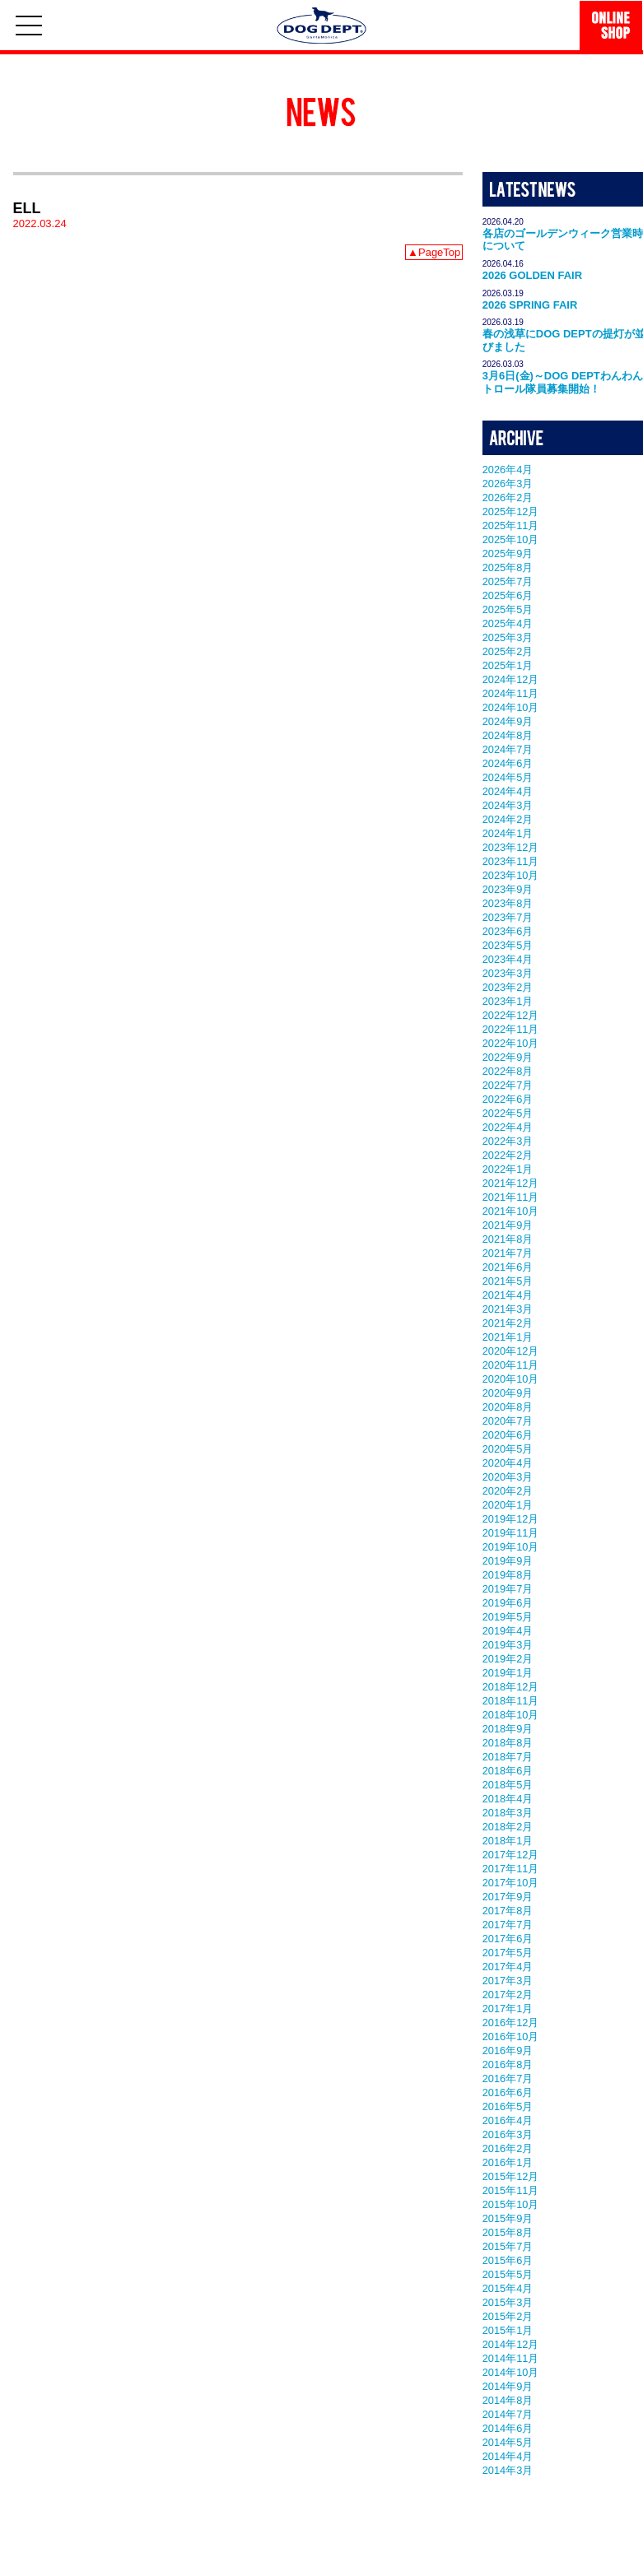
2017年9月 (508, 1896)
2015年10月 (510, 2204)
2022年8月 (508, 1071)
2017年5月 (508, 1952)
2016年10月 (510, 2036)
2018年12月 (510, 1687)
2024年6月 (508, 763)
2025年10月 (510, 539)
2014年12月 (510, 2344)
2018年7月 (508, 1757)
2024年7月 (508, 749)
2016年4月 (508, 2120)
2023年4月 (508, 959)
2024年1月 (508, 833)
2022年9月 (508, 1057)
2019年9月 (508, 1561)
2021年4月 (508, 1295)
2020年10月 (510, 1379)
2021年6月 (508, 1267)
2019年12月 (510, 1519)
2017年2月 (508, 1994)
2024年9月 (508, 721)
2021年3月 (508, 1309)
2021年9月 (508, 1225)
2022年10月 (510, 1043)
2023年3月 (508, 973)
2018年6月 (508, 1771)
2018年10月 (510, 1715)
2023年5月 (508, 945)
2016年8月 (508, 2064)
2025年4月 (508, 623)
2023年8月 (508, 903)
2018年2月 (508, 1826)
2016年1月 (508, 2162)
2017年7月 (508, 1924)
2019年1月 (508, 1673)
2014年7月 (508, 2414)
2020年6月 (508, 1435)
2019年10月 (510, 1547)
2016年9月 (508, 2050)
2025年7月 (508, 581)
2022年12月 (510, 1015)
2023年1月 (508, 1001)
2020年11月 (510, 1365)
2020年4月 (508, 1463)
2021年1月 (508, 1337)
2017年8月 (508, 1910)
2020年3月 (508, 1477)
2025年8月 (508, 567)
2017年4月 (508, 1966)
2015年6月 (508, 2260)
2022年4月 (508, 1127)
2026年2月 (508, 497)
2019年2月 (508, 1659)
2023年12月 (510, 847)
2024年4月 (508, 791)
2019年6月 (508, 1603)
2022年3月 (508, 1141)
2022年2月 (508, 1155)
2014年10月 (510, 2372)
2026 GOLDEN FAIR (532, 275)
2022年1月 (508, 1169)
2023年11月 (510, 861)
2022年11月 (510, 1029)
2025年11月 (510, 525)
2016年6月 (508, 2092)
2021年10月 (510, 1211)
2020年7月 (508, 1421)
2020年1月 (508, 1505)
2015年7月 (508, 2246)
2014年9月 (508, 2386)
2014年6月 (508, 2428)
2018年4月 (508, 1799)
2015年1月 (508, 2330)
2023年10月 (510, 875)
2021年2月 (508, 1323)
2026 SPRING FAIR (530, 305)
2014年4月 (508, 2456)
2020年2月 (508, 1491)
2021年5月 (508, 1281)
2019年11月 (510, 1533)
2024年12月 (510, 679)
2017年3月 (508, 1980)
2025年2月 (508, 651)
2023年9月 (508, 889)
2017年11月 (510, 1868)
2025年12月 (510, 511)
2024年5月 (508, 777)
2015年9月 (508, 2218)
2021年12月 (510, 1183)
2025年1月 (508, 665)
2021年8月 (508, 1239)
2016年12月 (510, 2022)
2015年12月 (510, 2176)
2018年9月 (508, 1729)
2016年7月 (508, 2078)
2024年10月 (510, 707)
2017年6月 (508, 1938)
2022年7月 (508, 1085)
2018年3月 (508, 1812)
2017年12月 (510, 1854)
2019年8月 (508, 1575)
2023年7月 (508, 917)
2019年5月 (508, 1617)
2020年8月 (508, 1407)
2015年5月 (508, 2274)
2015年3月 (508, 2302)
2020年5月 (508, 1449)
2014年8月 (508, 2400)
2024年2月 (508, 819)
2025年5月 (508, 609)
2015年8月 (508, 2232)
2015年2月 (508, 2316)
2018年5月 (508, 1785)
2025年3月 (508, 637)
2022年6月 (508, 1099)
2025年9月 (508, 553)
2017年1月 (508, 2008)
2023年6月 (508, 931)
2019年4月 (508, 1631)
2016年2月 (508, 2148)
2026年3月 (508, 483)
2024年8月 (508, 735)
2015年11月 (510, 2190)
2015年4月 (508, 2288)
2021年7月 (508, 1253)
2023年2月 (508, 987)
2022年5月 (508, 1113)
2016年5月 (508, 2106)
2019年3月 (508, 1645)
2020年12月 (510, 1351)
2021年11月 (510, 1197)
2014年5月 (508, 2442)
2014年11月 (510, 2358)
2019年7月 (508, 1589)
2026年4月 (508, 469)
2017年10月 (510, 1882)
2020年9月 (508, 1393)
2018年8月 (508, 1743)
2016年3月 (508, 2134)
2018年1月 (508, 1840)
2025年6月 (508, 595)
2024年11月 (510, 693)
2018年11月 (510, 1701)
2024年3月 (508, 805)
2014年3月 (508, 2470)
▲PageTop (434, 252)
